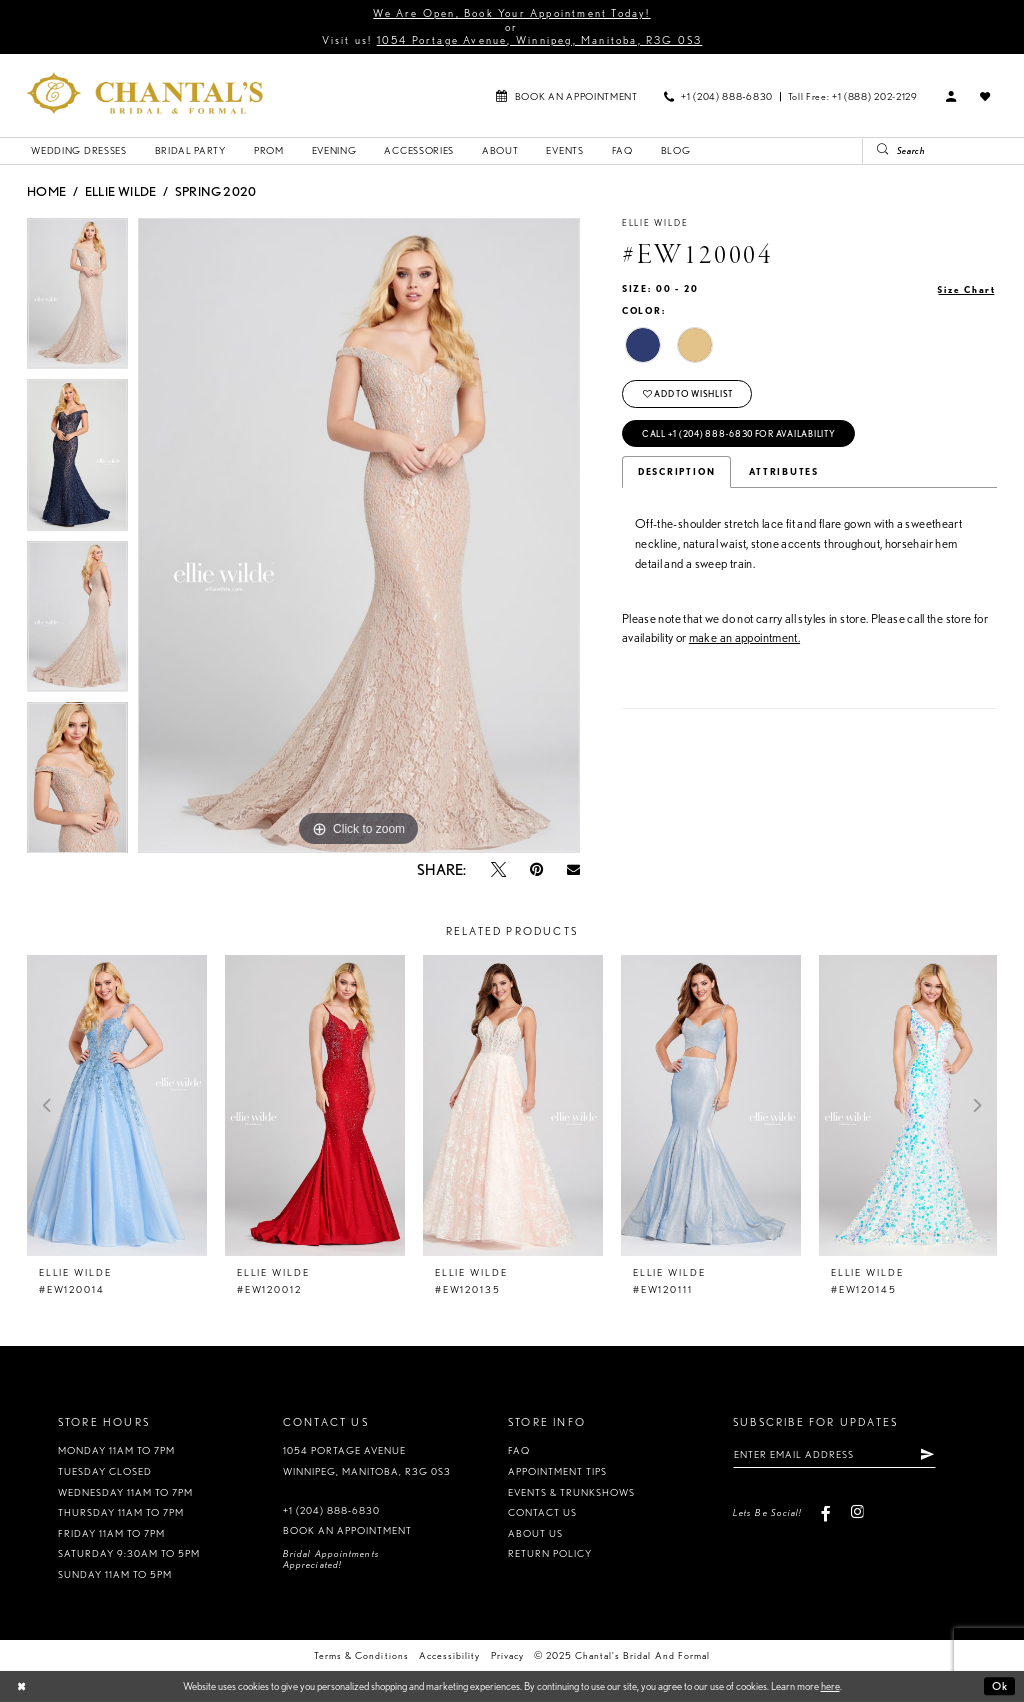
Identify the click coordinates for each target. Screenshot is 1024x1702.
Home (46, 191)
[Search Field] (943, 151)
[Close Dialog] (21, 1687)
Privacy (507, 1655)
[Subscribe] (927, 1454)
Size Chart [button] (966, 290)
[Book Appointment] (566, 95)
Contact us (542, 1512)
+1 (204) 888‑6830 (332, 1510)
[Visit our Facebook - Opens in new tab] (826, 1512)
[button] (952, 96)
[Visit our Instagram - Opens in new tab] (856, 1512)
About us (535, 1533)
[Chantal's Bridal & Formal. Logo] (145, 93)
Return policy (550, 1553)
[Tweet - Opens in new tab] (498, 869)
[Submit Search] (876, 151)
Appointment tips (557, 1471)
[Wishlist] (986, 96)
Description (676, 472)
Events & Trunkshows (571, 1492)
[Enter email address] (834, 1454)
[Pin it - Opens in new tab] (536, 869)
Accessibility (449, 1655)
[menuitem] (566, 95)
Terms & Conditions (361, 1655)
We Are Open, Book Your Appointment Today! (511, 13)
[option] (77, 299)
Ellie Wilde (121, 191)
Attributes (784, 472)
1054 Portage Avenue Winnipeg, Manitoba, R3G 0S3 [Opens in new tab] (367, 1461)
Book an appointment (347, 1530)
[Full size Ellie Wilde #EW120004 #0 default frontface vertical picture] (359, 536)
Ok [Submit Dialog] (1000, 1686)
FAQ (519, 1450)
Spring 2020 (216, 191)
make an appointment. (744, 637)
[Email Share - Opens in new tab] (573, 869)
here (830, 1686)
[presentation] (117, 1105)
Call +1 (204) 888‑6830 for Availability (739, 434)
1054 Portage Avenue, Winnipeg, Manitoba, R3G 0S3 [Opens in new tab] (540, 40)
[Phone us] (718, 95)
